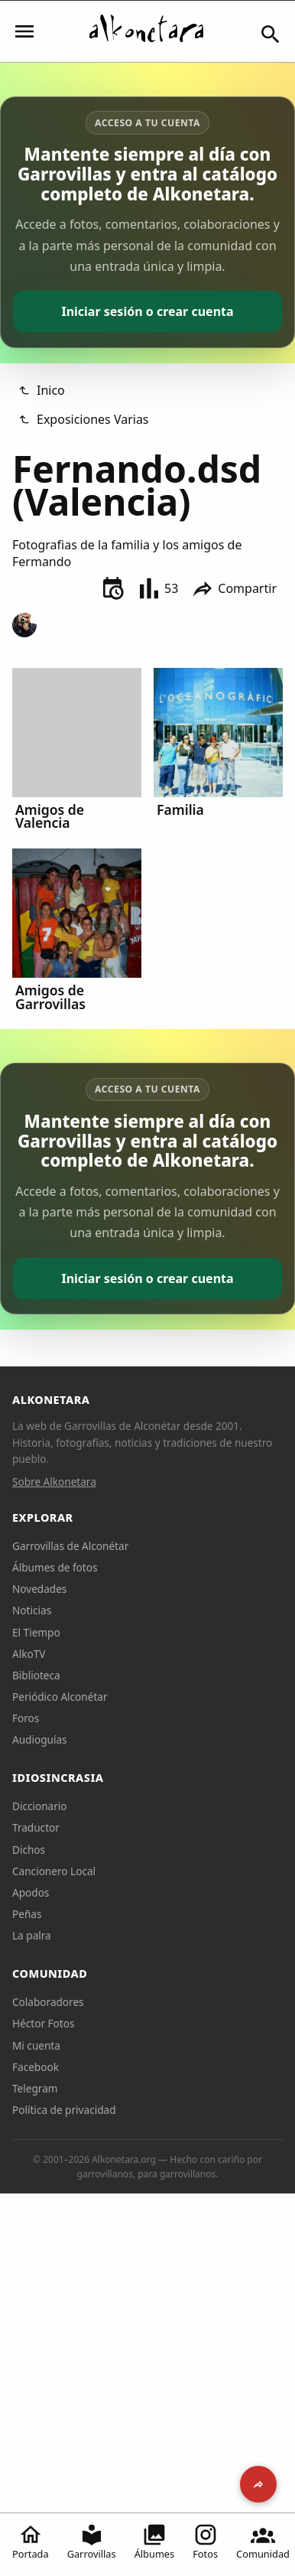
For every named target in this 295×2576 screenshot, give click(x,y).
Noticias (31, 1610)
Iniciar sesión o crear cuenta (147, 311)
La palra (31, 1935)
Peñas (26, 1914)
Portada (30, 2541)
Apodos (30, 1892)
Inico (41, 390)
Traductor (36, 1827)
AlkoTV (28, 1653)
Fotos (205, 2541)
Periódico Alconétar (60, 1696)
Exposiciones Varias (83, 419)
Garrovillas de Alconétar (70, 1546)
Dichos (28, 1849)
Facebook (35, 2067)
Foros (25, 1718)
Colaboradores (48, 2002)
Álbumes (155, 2541)
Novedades (39, 1588)
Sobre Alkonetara (54, 1481)
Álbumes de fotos (54, 1567)
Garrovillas (91, 2541)
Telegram (35, 2088)
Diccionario (39, 1806)
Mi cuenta (36, 2045)
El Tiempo (36, 1632)
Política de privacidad (64, 2109)
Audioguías (39, 1739)
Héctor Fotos (43, 2023)
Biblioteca (36, 1675)
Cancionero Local (54, 1871)
